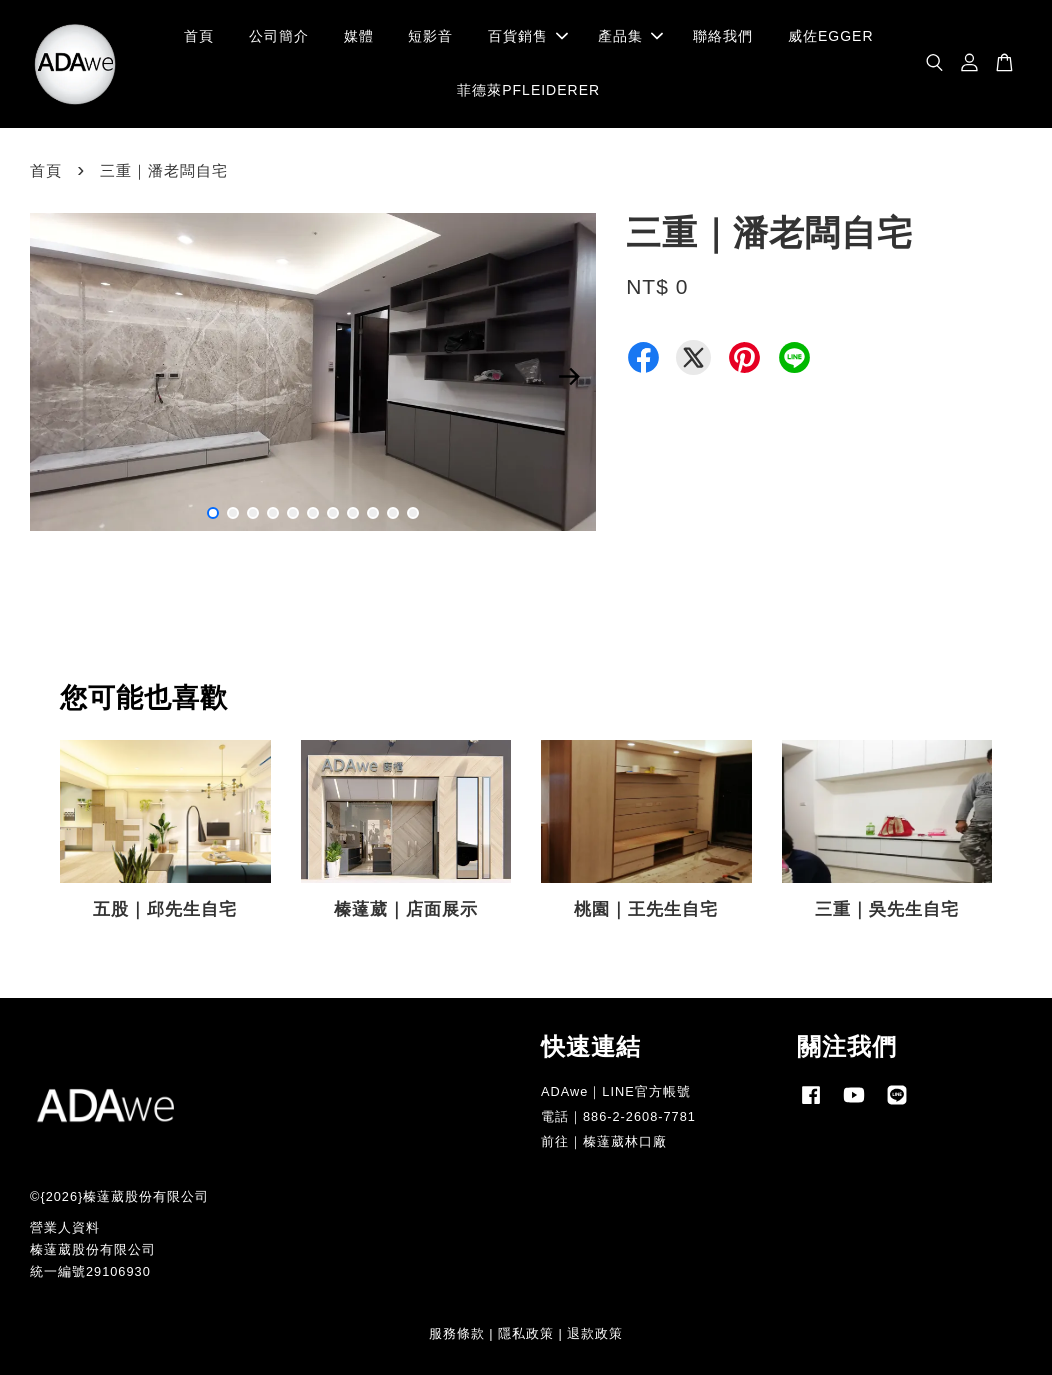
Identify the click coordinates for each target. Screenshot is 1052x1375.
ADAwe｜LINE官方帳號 (616, 1091)
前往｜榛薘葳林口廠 (604, 1141)
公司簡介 (279, 36)
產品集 (630, 36)
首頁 (199, 36)
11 (413, 513)
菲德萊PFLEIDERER (528, 90)
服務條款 (457, 1333)
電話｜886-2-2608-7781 (618, 1116)
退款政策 (595, 1333)
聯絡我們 (723, 36)
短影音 (430, 36)
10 (393, 513)
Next (569, 376)
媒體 (359, 36)
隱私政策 (526, 1333)
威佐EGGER (831, 36)
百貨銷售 (528, 36)
